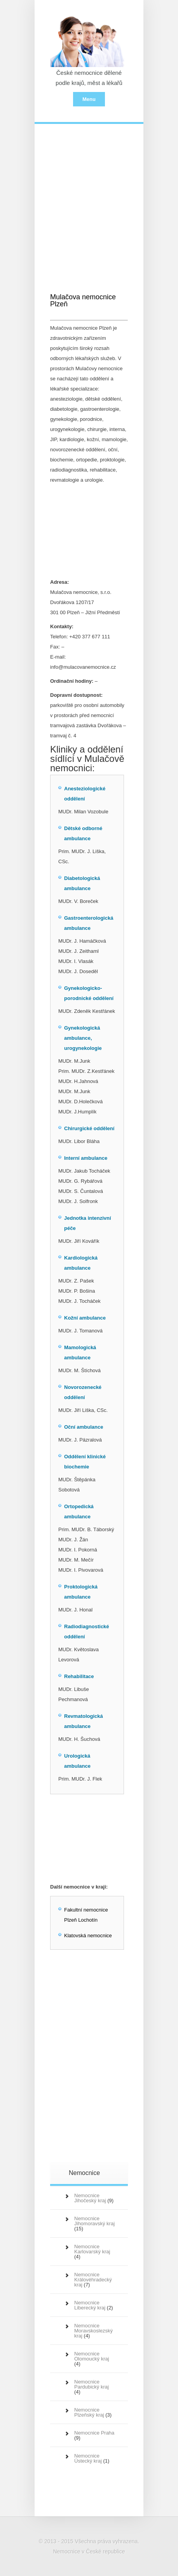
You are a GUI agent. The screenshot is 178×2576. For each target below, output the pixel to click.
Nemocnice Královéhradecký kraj (93, 2280)
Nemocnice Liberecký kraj (89, 2305)
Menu (89, 99)
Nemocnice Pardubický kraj (91, 2384)
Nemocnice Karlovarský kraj (92, 2249)
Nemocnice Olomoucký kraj (91, 2356)
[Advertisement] (89, 201)
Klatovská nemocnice (88, 1935)
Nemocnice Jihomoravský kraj (94, 2221)
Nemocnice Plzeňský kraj (89, 2412)
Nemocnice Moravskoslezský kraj (93, 2331)
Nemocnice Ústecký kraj (88, 2458)
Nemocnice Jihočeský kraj (90, 2198)
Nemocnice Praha (94, 2433)
